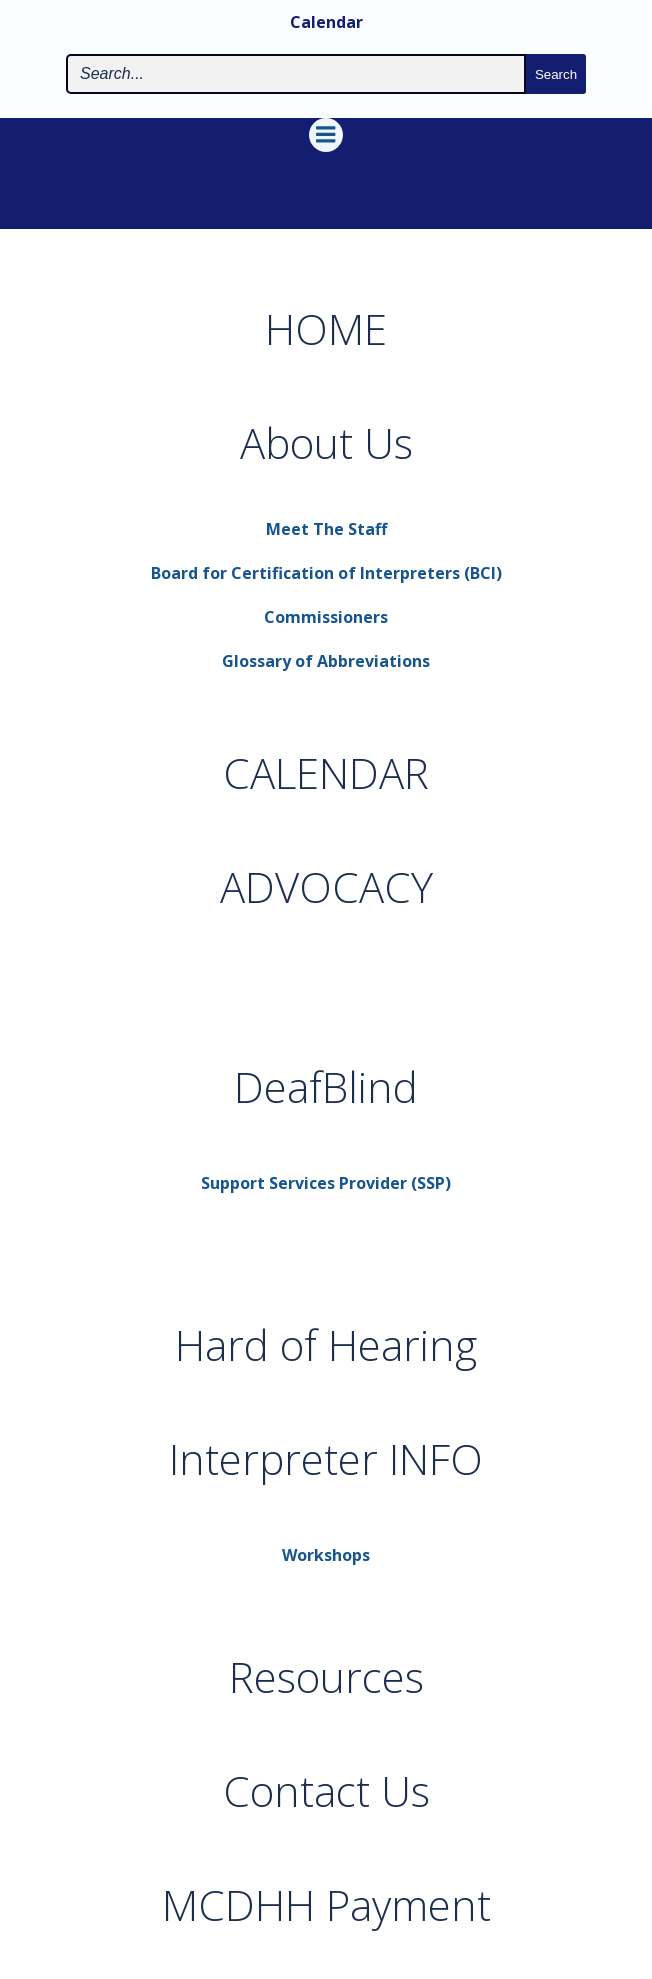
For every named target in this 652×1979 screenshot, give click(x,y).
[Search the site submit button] (556, 74)
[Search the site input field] (296, 74)
